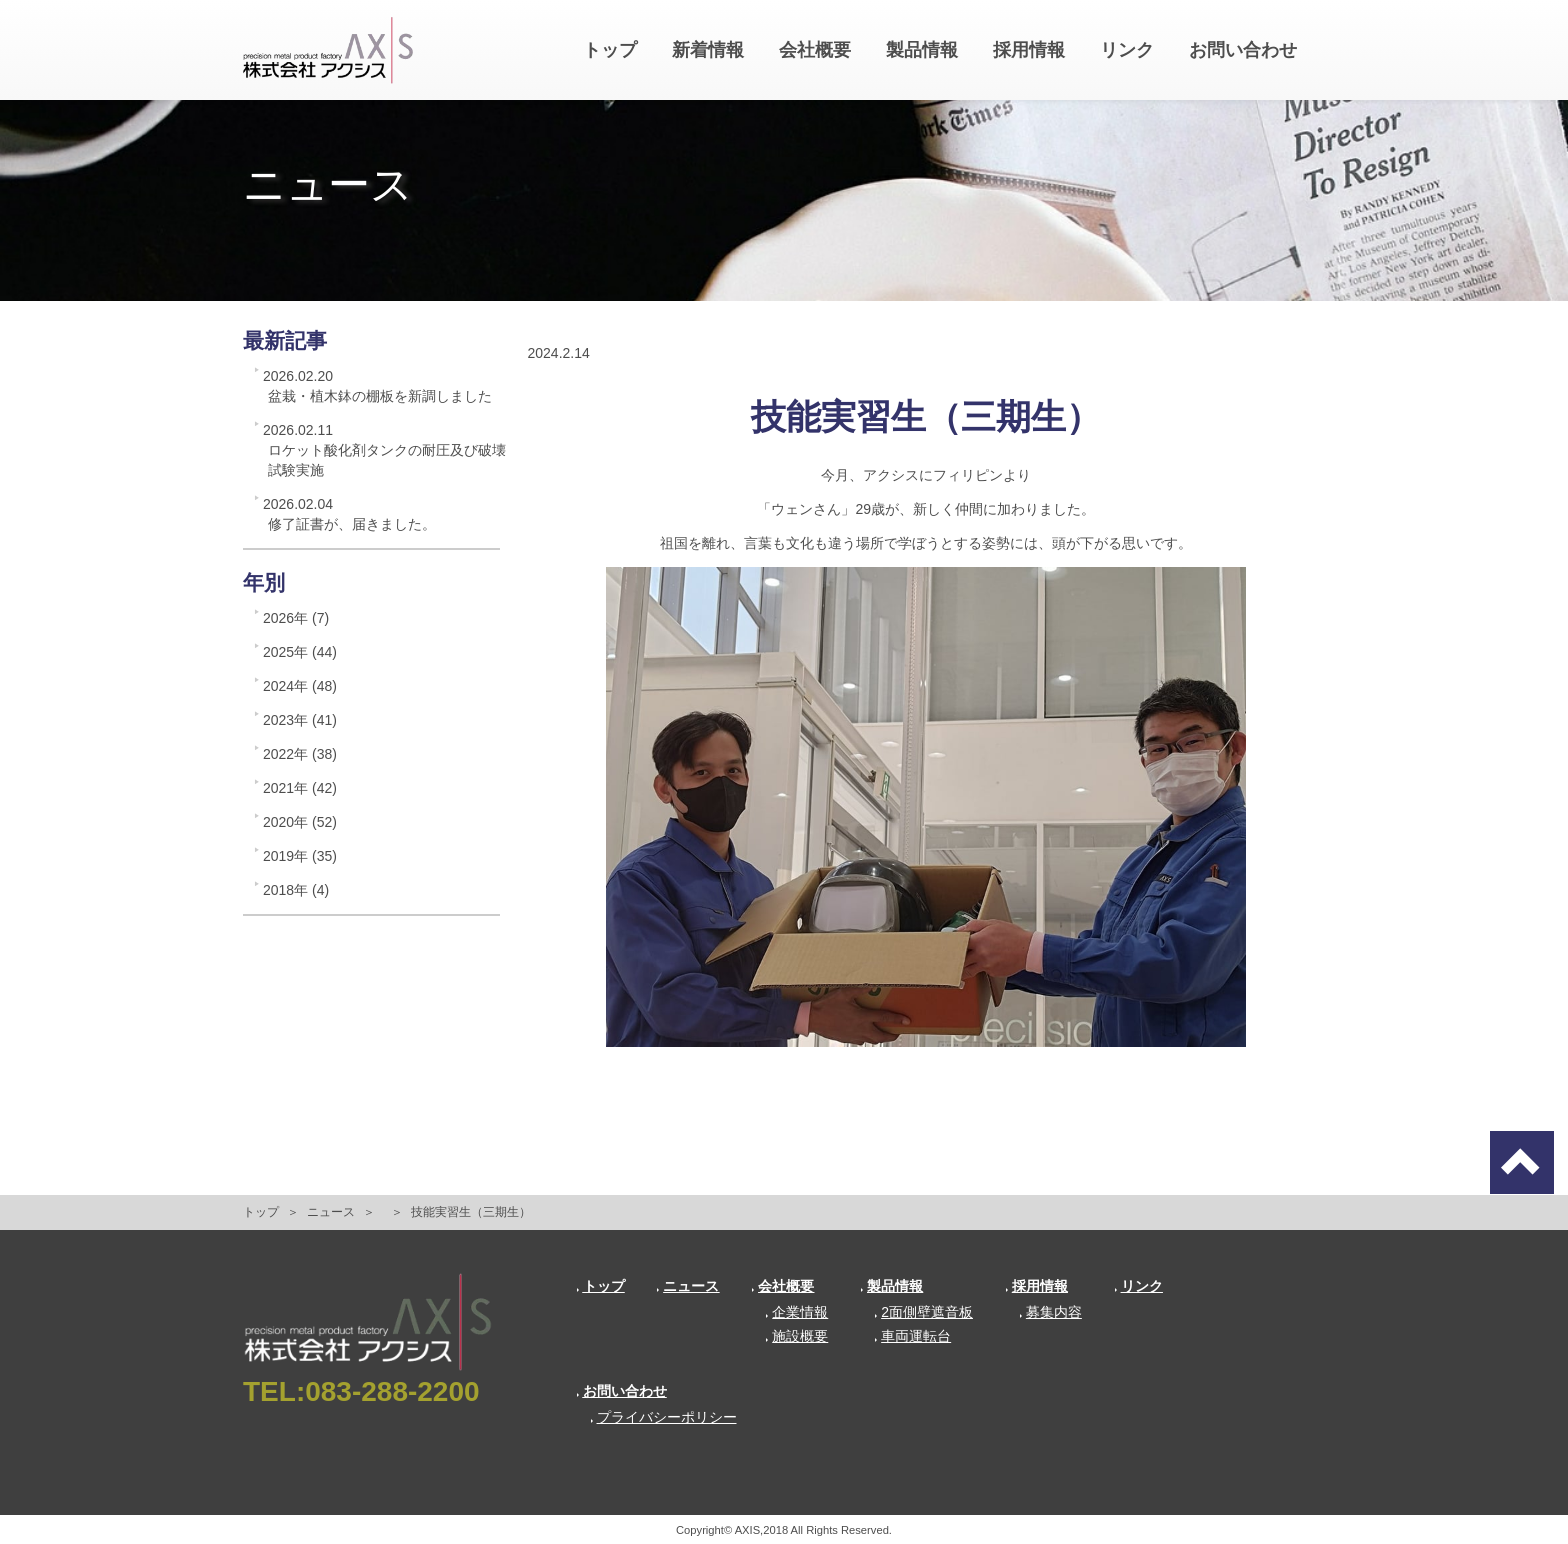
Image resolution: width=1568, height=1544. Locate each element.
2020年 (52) (300, 822)
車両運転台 (912, 1336)
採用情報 (1029, 50)
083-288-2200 (392, 1391)
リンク (1127, 50)
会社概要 (815, 50)
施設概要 (796, 1336)
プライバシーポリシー (663, 1417)
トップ (610, 50)
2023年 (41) (300, 720)
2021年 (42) (300, 788)
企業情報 (796, 1312)
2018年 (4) (296, 890)
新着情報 (708, 50)
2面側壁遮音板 (923, 1312)
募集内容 (1050, 1312)
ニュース (331, 1212)
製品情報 (922, 50)
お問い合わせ (1243, 50)
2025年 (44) (300, 652)
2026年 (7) (296, 618)
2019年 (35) (300, 856)
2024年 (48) (300, 686)
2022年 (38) (300, 754)
